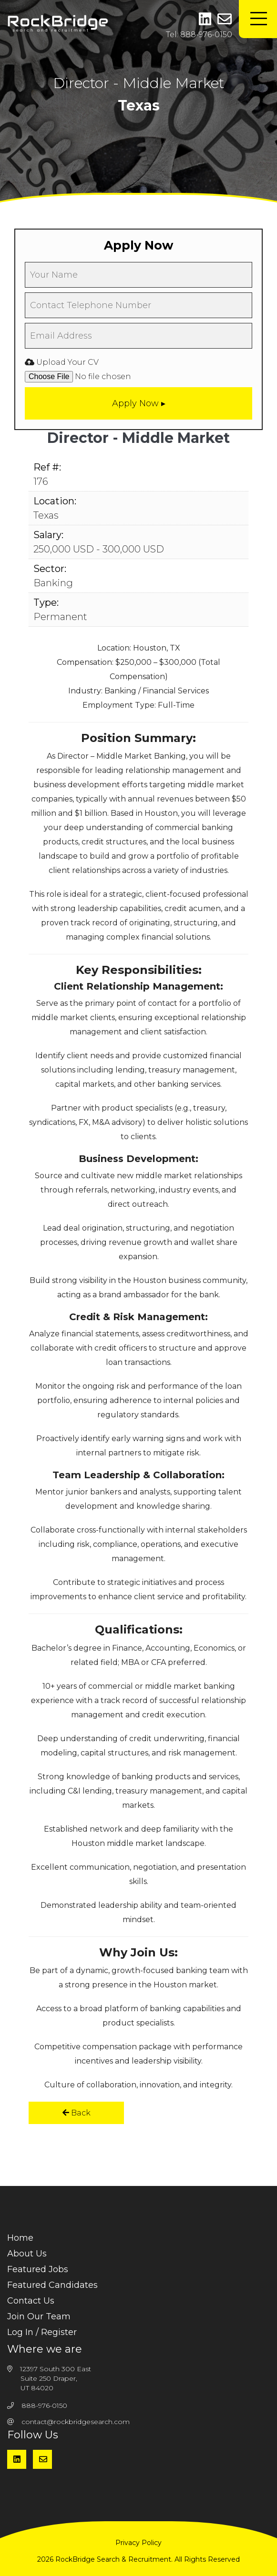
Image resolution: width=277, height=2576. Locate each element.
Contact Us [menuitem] (30, 2300)
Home (20, 2238)
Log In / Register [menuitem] (42, 2332)
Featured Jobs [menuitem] (37, 2269)
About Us (27, 2253)
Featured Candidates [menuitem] (52, 2285)
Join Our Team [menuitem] (39, 2316)
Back (76, 2112)
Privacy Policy (138, 2542)
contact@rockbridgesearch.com (75, 2421)
